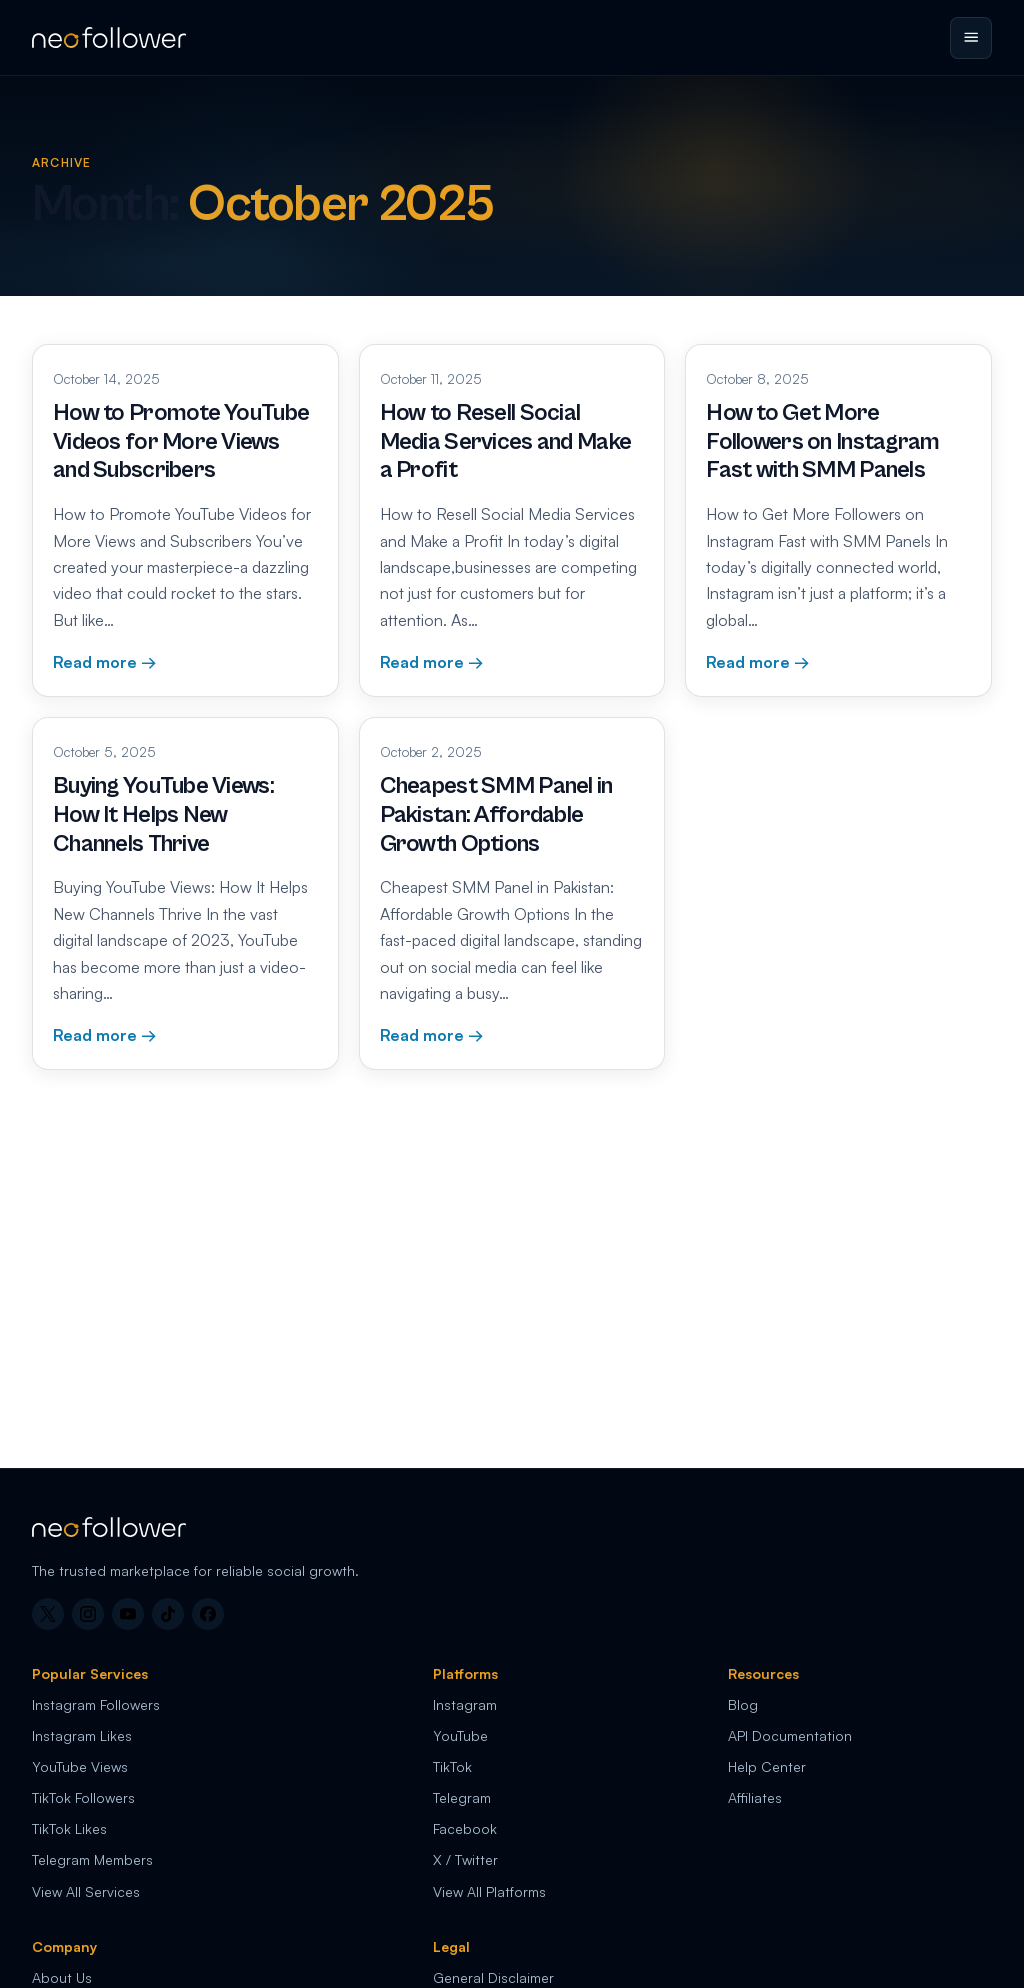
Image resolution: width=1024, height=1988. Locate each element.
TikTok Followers (83, 1797)
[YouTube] (128, 1614)
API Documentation (790, 1735)
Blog (743, 1704)
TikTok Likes (69, 1828)
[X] (48, 1614)
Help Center (767, 1766)
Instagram (465, 1704)
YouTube (460, 1735)
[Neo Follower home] (109, 37)
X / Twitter (465, 1859)
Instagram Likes (82, 1735)
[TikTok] (168, 1614)
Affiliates (755, 1797)
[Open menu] (971, 38)
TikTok (452, 1766)
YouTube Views (80, 1766)
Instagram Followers (96, 1704)
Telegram (462, 1797)
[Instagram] (88, 1614)
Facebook (465, 1828)
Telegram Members (92, 1859)
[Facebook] (208, 1614)
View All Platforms (489, 1891)
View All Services (86, 1891)
